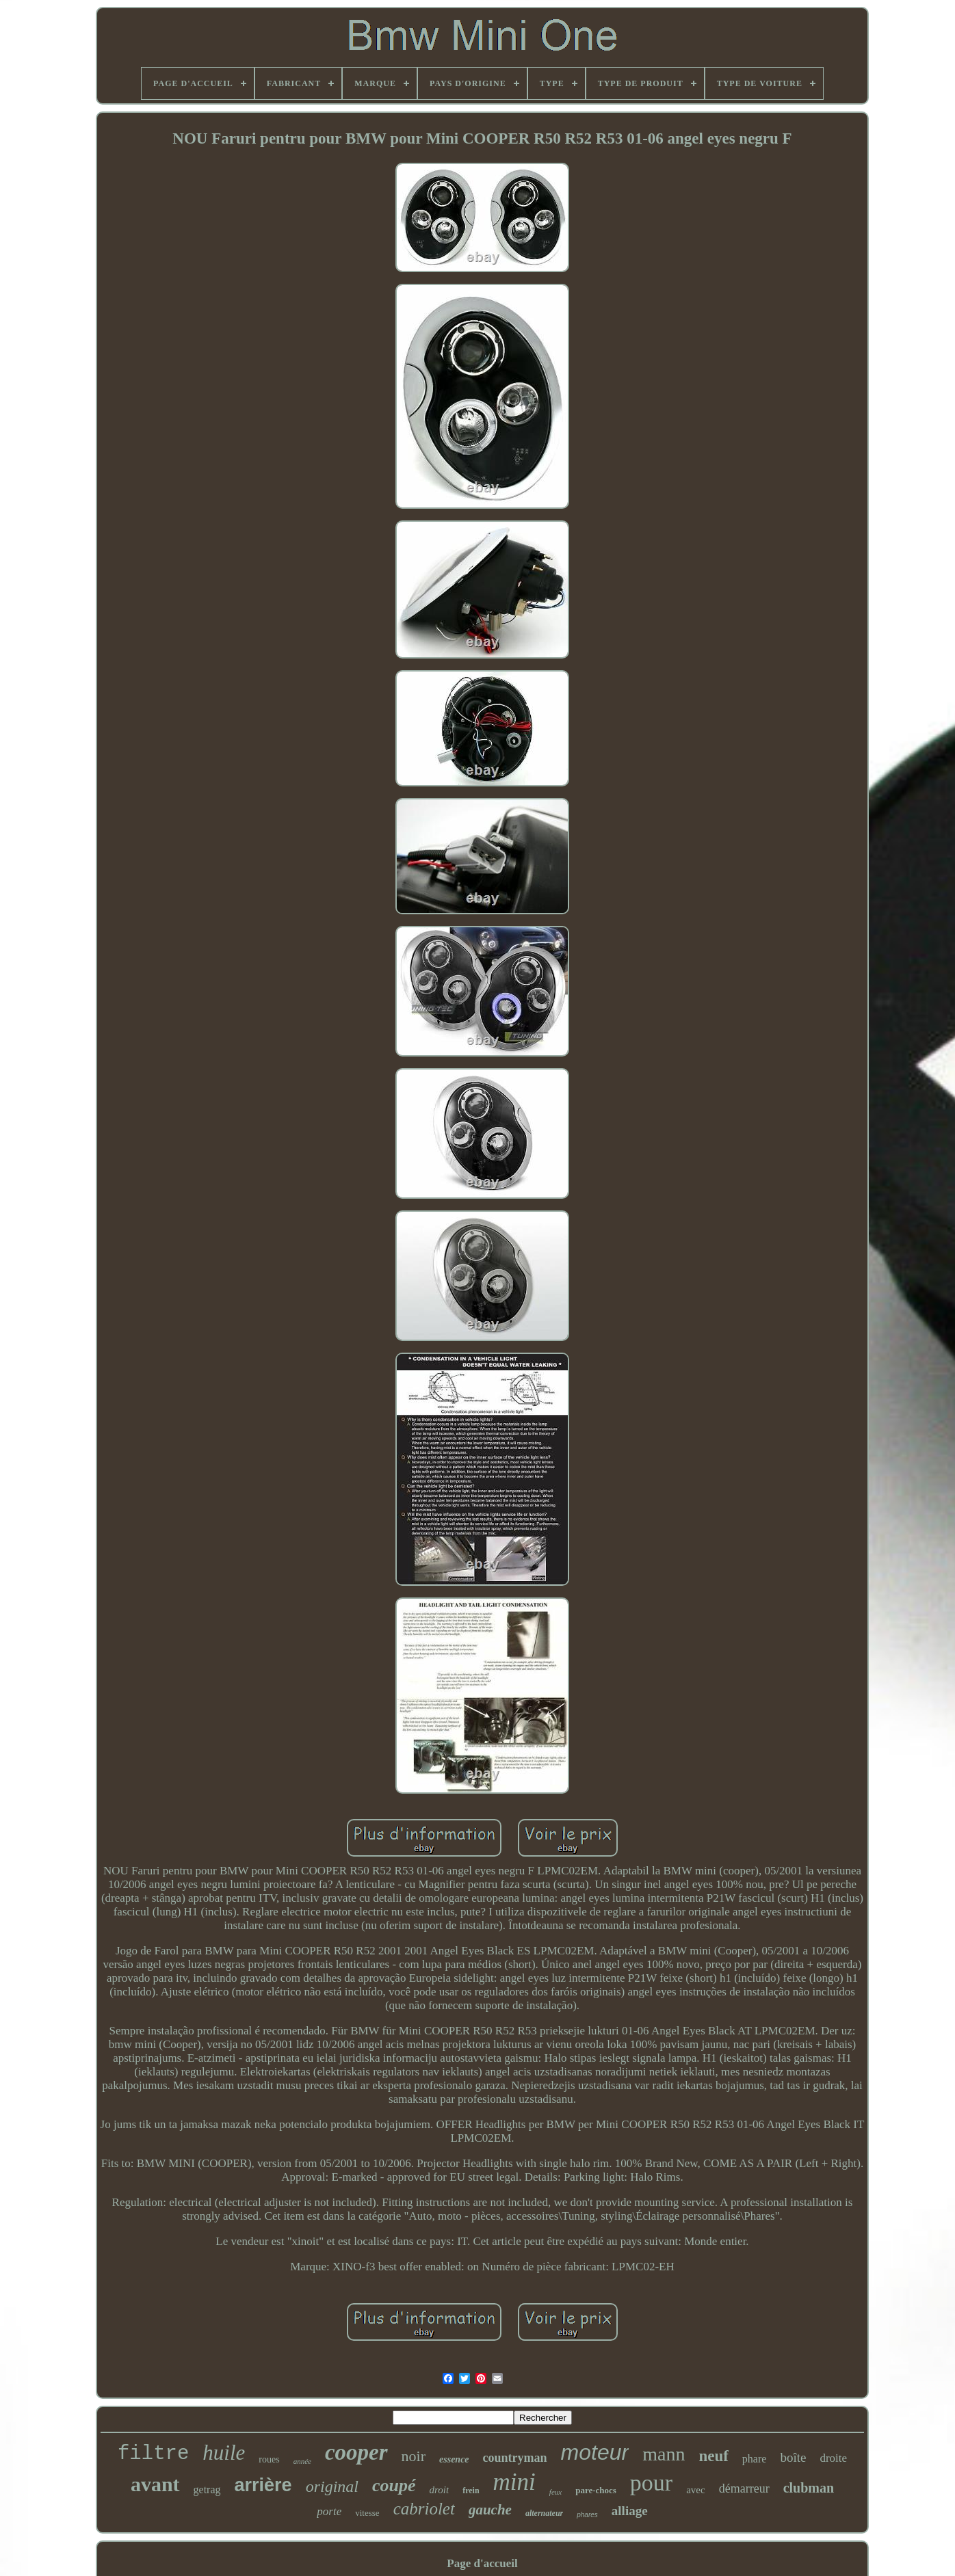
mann (663, 2454)
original (332, 2486)
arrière (263, 2485)
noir (414, 2456)
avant (155, 2484)
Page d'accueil (482, 2563)
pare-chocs (595, 2490)
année (302, 2461)
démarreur (744, 2488)
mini (514, 2482)
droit (439, 2489)
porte (329, 2511)
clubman (808, 2487)
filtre (153, 2454)
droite (833, 2458)
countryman (515, 2458)
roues (269, 2459)
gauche (490, 2509)
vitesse (367, 2513)
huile (223, 2453)
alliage (630, 2511)
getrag (207, 2489)
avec (695, 2489)
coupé (394, 2485)
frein (470, 2490)
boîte (793, 2457)
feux (555, 2492)
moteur (595, 2452)
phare (754, 2459)
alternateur (544, 2513)
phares (587, 2515)
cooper (356, 2452)
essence (454, 2459)
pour (651, 2482)
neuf (713, 2456)
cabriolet (424, 2508)
